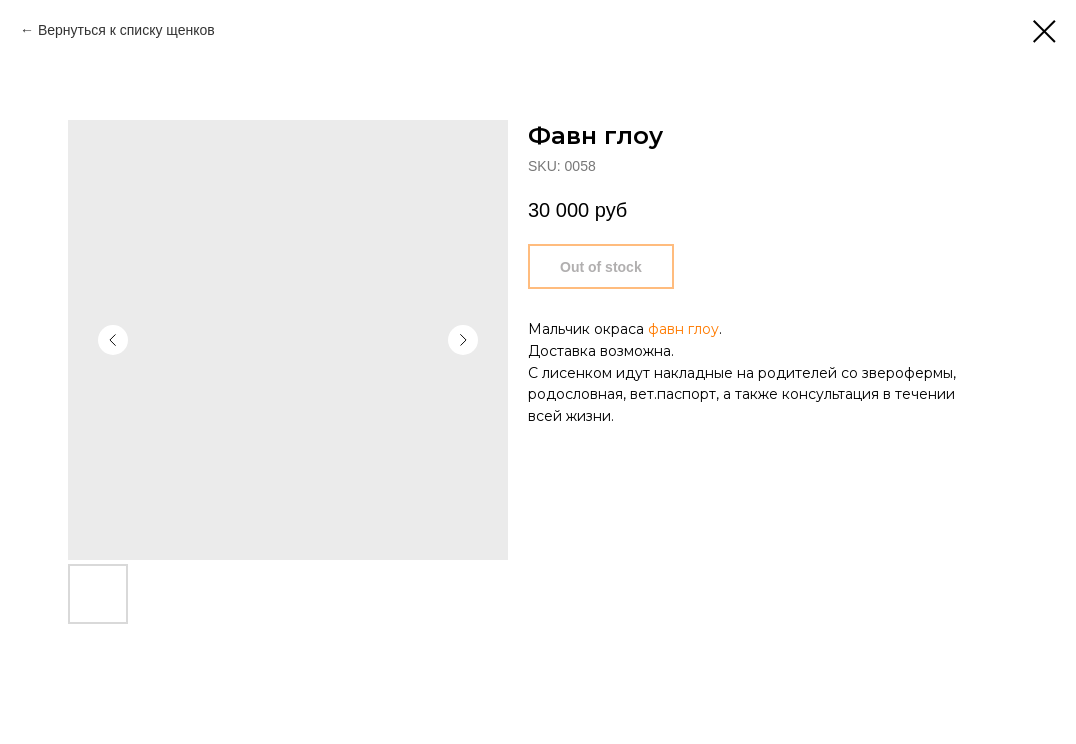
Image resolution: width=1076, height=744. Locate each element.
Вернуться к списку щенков (126, 30)
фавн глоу (683, 329)
